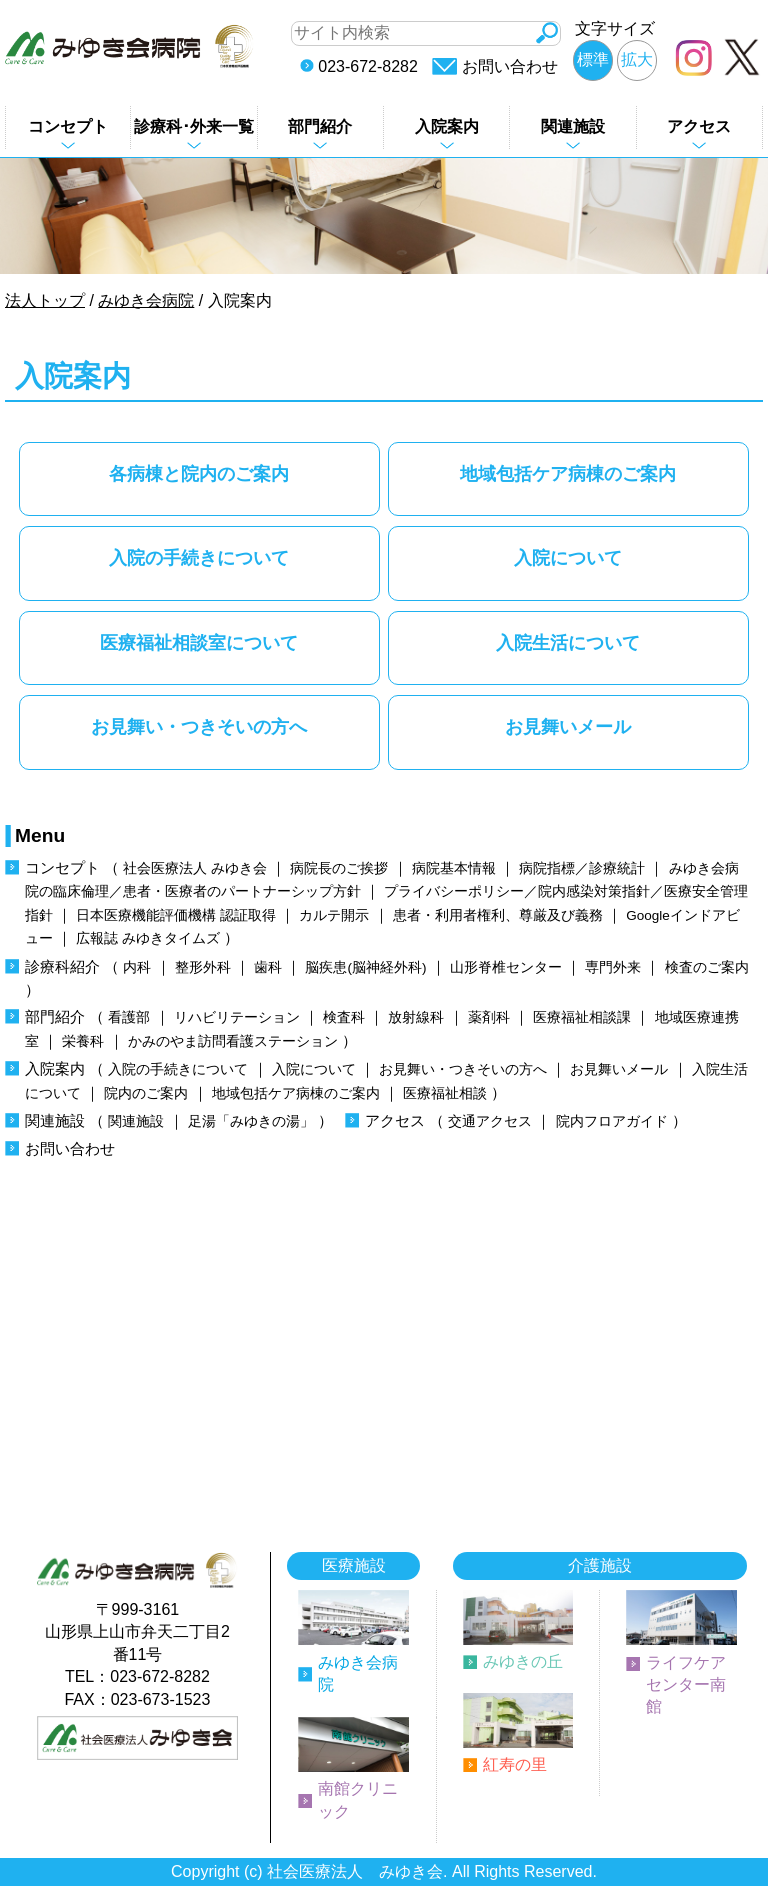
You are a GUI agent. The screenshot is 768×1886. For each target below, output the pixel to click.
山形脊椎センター (506, 967)
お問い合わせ (510, 66)
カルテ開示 (334, 915)
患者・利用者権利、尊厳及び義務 (498, 915)
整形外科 (203, 967)
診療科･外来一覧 (194, 126)
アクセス (699, 126)
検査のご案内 (707, 967)
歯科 (268, 967)
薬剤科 (489, 1017)
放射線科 (416, 1017)
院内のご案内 (146, 1093)
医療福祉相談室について (199, 642)
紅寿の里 (515, 1764)
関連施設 (573, 126)
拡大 (637, 59)
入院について (568, 557)
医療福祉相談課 (582, 1017)
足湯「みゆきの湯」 (251, 1121)
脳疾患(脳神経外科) (365, 967)
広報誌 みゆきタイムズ (148, 938)
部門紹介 (320, 126)
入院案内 (447, 126)
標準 (593, 59)
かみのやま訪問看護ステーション (233, 1041)
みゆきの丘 (523, 1661)
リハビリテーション (237, 1017)
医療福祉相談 (445, 1093)
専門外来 (613, 967)
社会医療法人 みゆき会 (195, 868)
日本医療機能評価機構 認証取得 (176, 915)
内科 (137, 967)
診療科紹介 (62, 966)
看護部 (129, 1017)
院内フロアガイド (612, 1121)
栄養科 (83, 1041)
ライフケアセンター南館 (686, 1685)
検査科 (344, 1017)
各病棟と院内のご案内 (199, 473)
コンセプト (68, 126)
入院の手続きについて (199, 557)
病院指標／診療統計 (582, 868)
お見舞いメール (568, 726)
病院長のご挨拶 (339, 868)
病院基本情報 (454, 868)
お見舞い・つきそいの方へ (199, 726)
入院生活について (568, 642)
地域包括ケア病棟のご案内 (568, 473)
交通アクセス (490, 1121)
